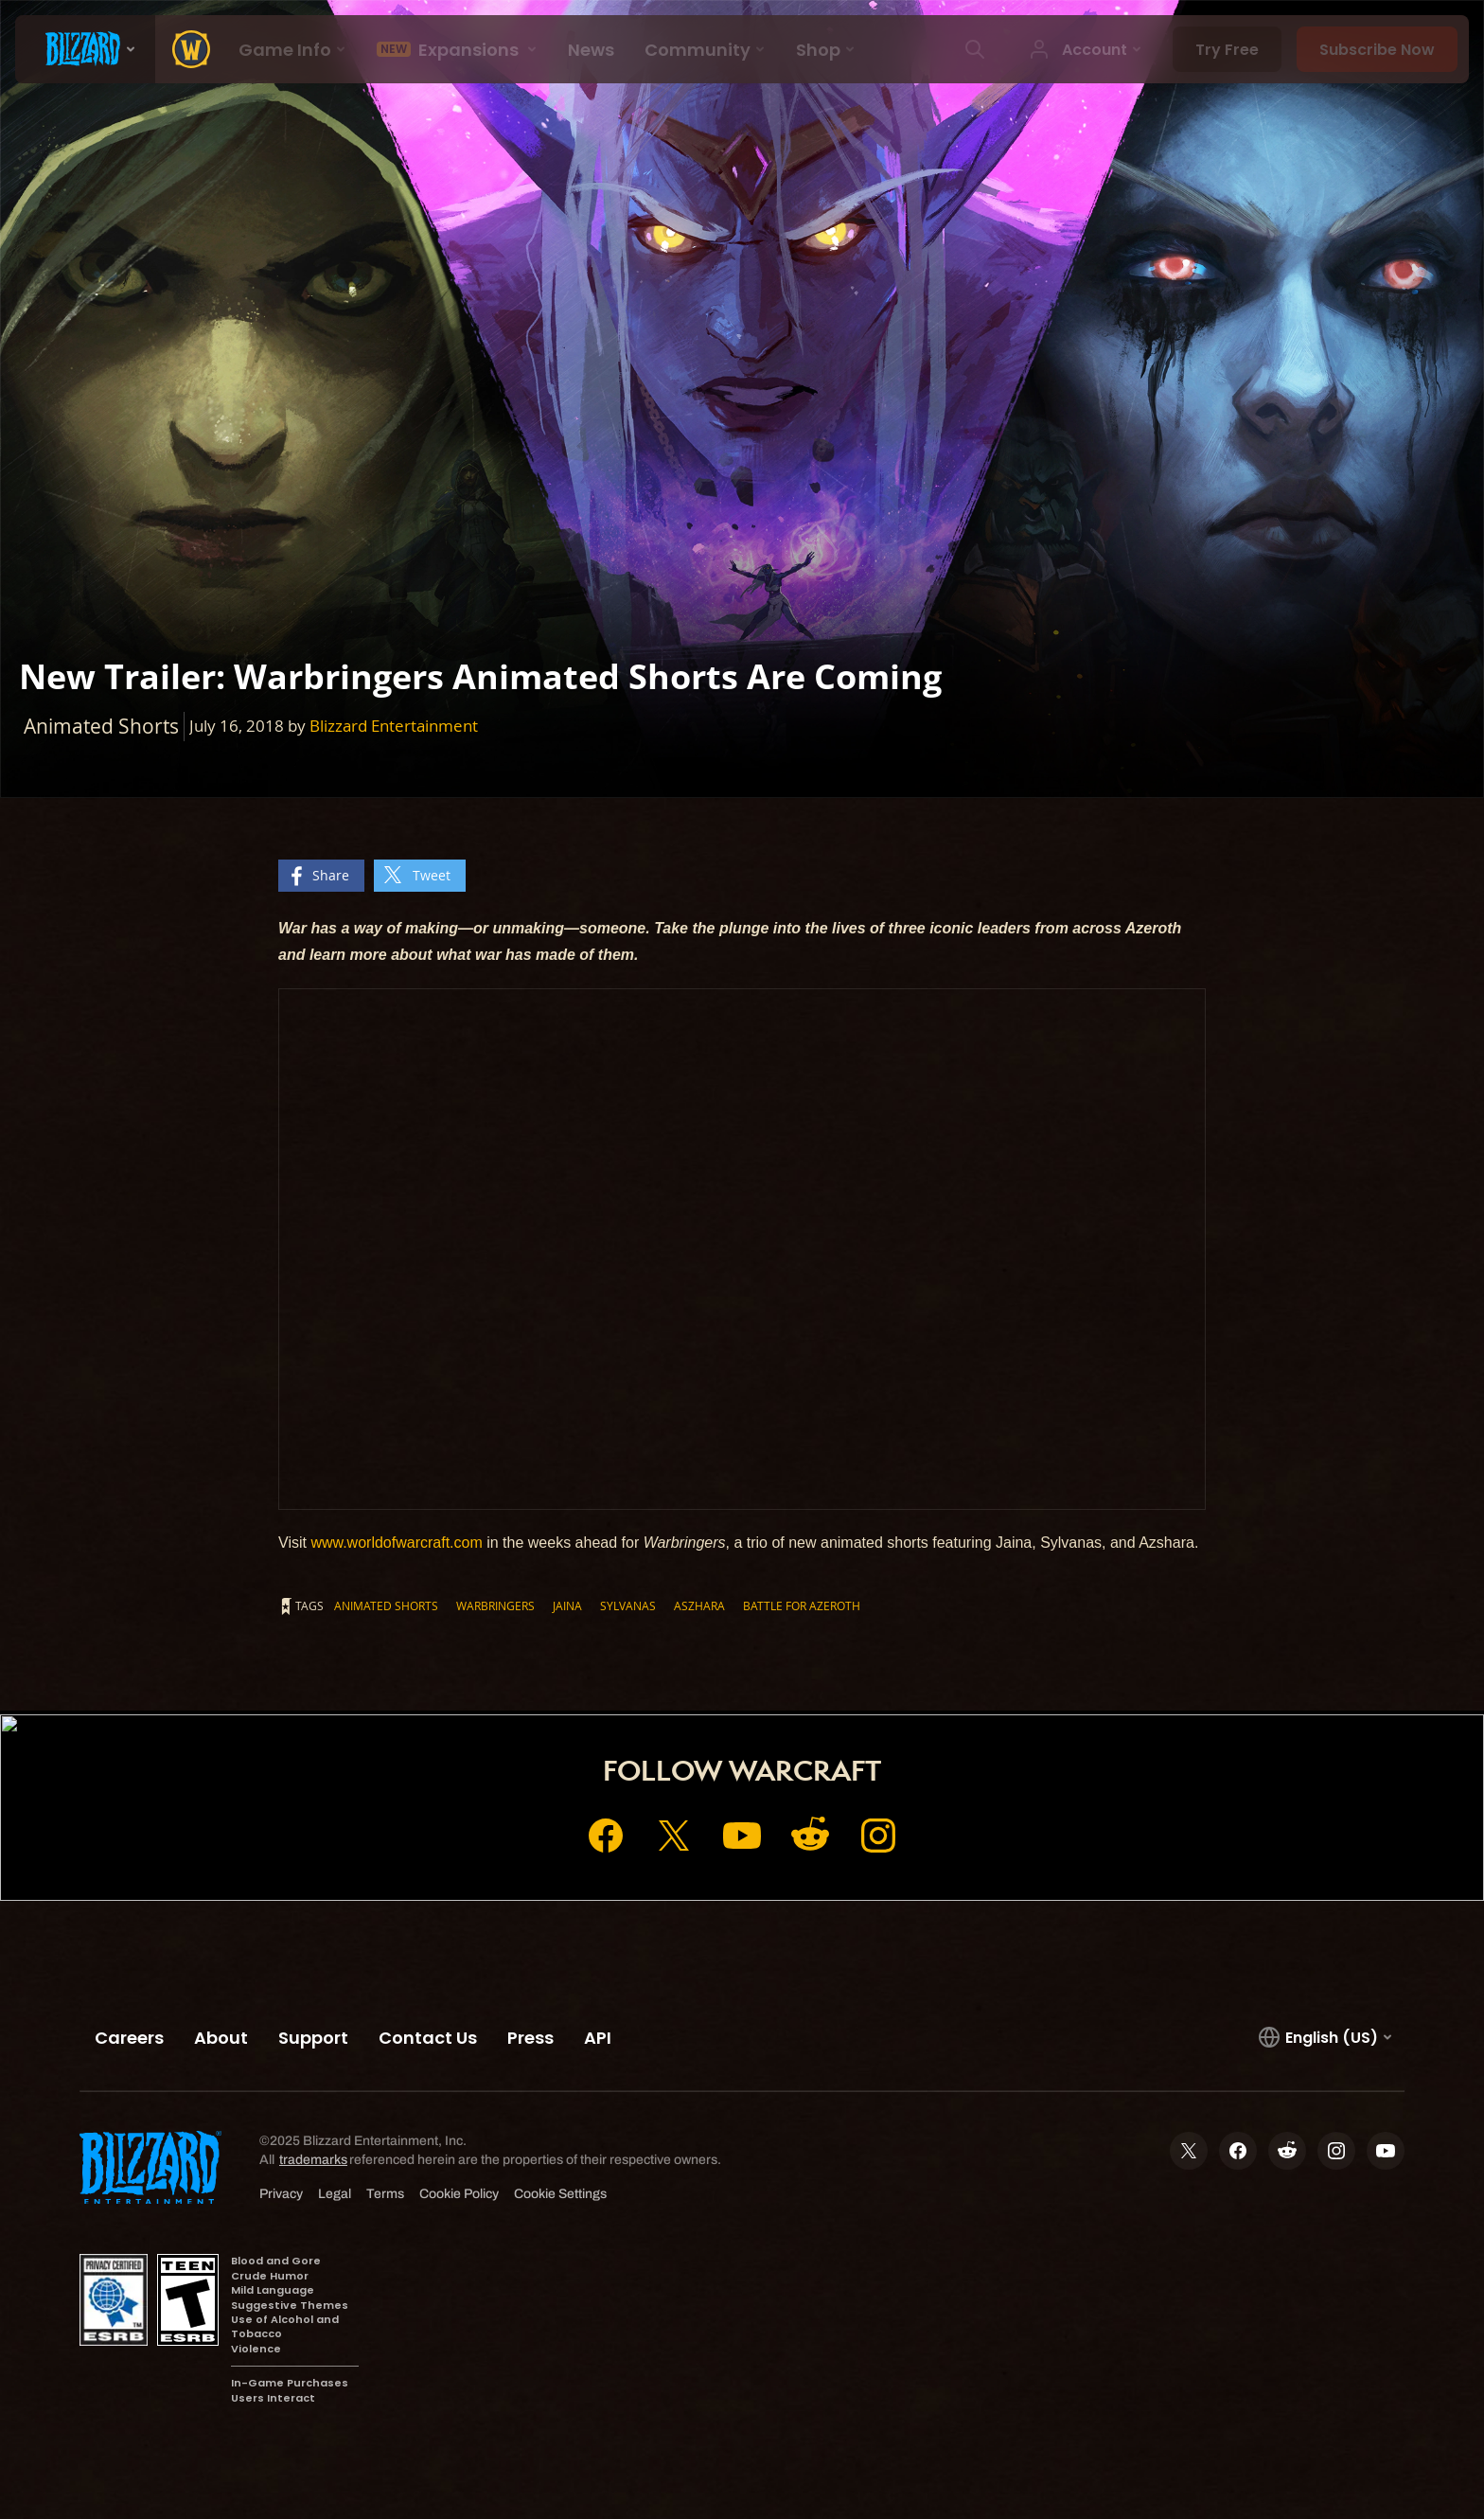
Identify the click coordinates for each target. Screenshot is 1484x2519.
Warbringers (495, 1605)
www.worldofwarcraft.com (396, 1542)
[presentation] (85, 49)
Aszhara (699, 1605)
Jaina (567, 1605)
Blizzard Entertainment (393, 725)
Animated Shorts (386, 1605)
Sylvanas (628, 1605)
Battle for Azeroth (801, 1605)
